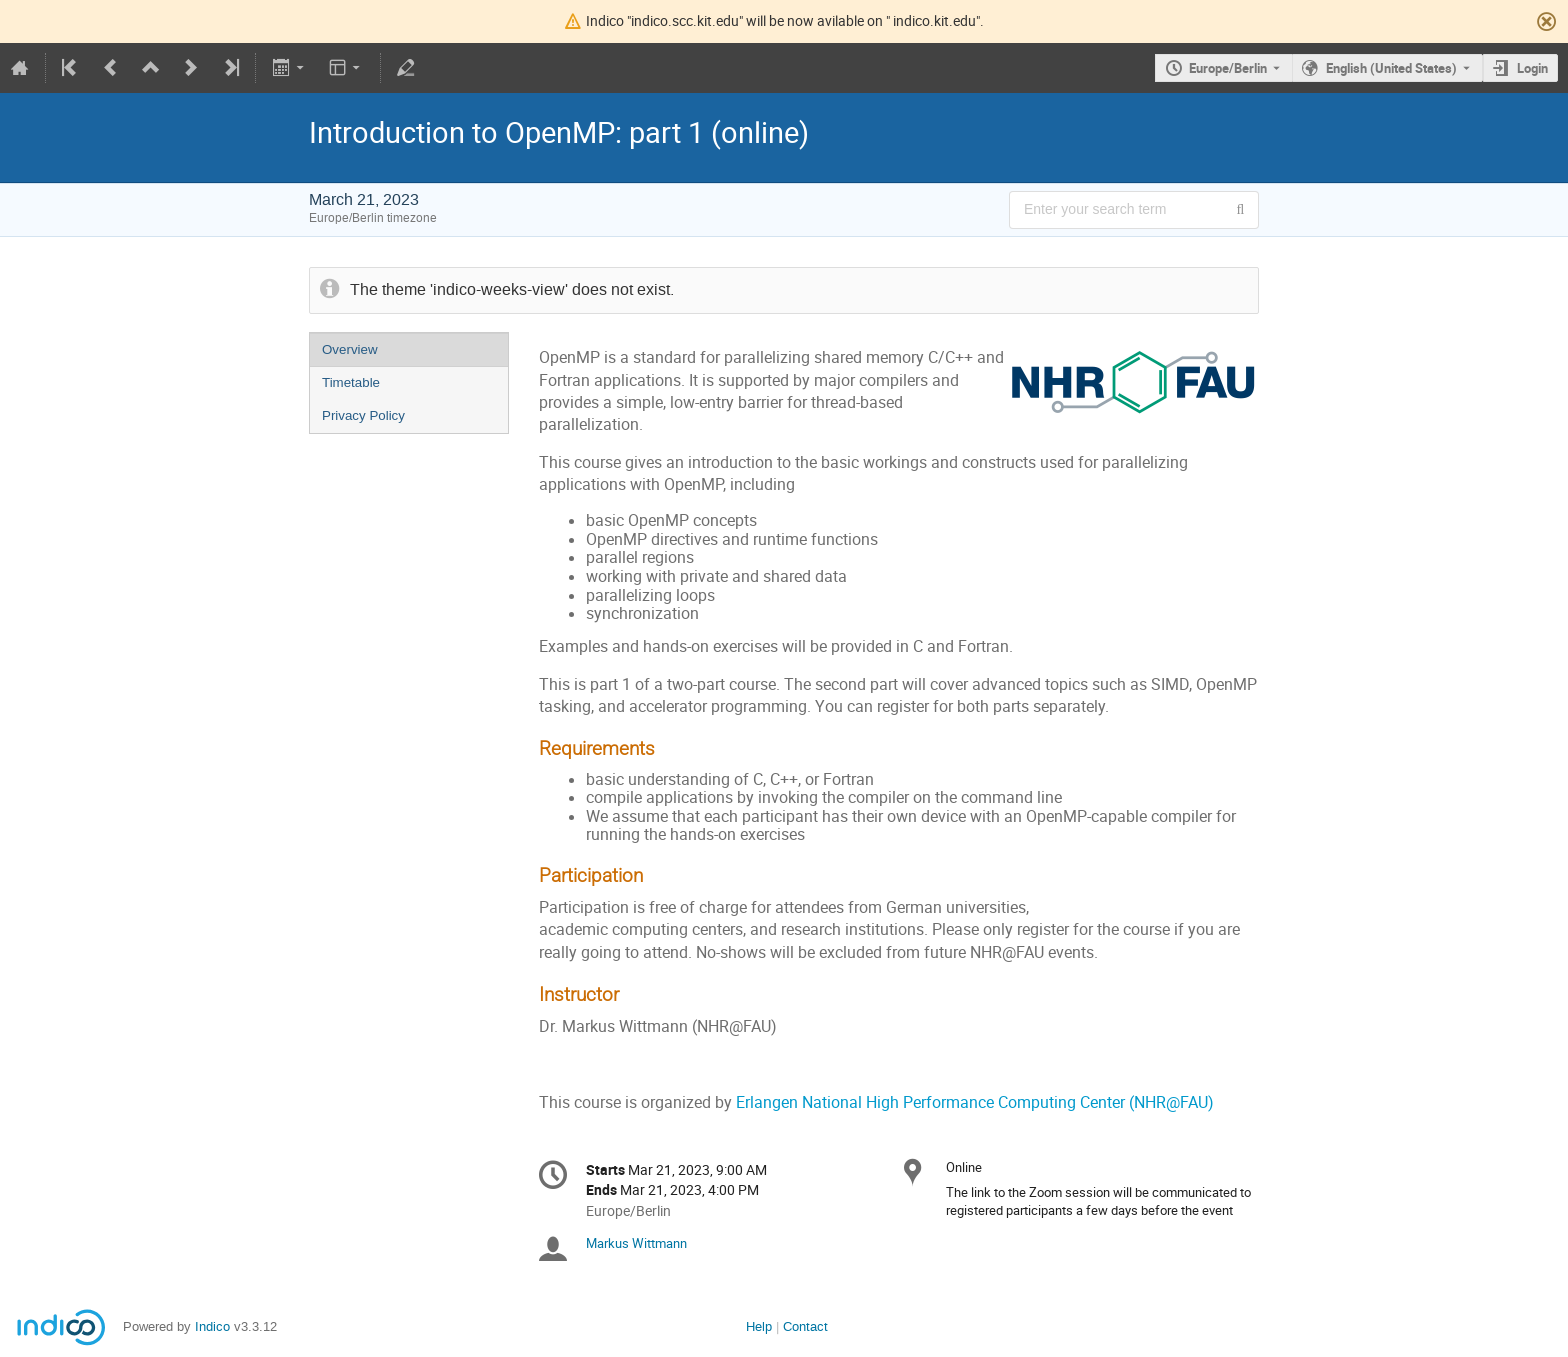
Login (1532, 68)
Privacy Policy (363, 415)
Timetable (351, 382)
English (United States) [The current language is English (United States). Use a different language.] (1391, 68)
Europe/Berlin (1228, 68)
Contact (805, 1326)
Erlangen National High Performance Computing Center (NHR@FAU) (975, 1102)
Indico (212, 1326)
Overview (350, 349)
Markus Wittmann (636, 1243)
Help (759, 1326)
